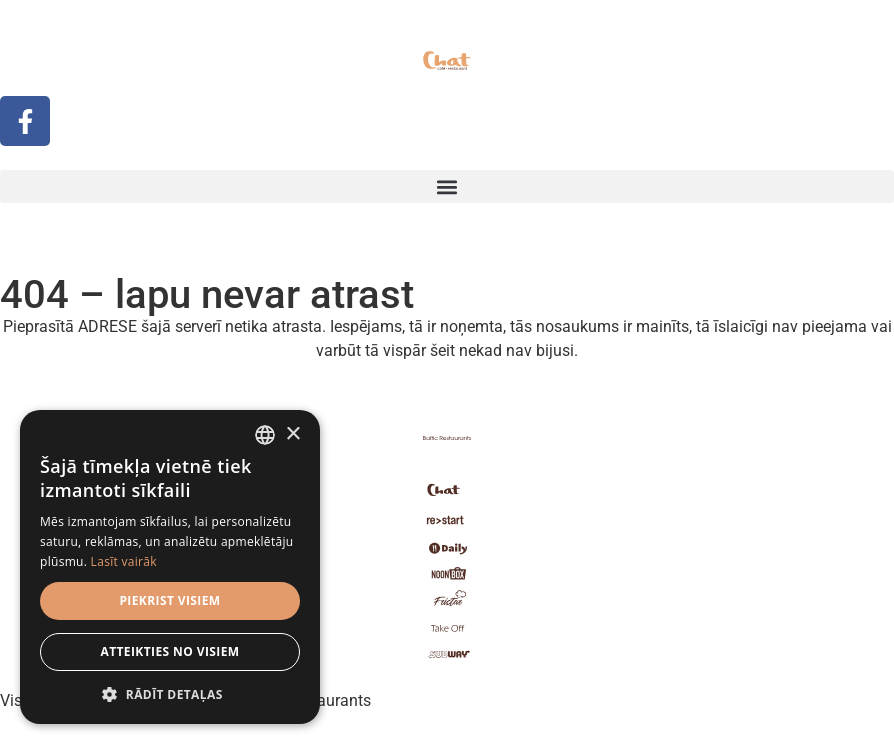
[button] (447, 186)
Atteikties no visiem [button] (169, 651)
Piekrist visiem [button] (169, 600)
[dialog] (170, 567)
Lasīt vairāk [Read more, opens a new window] (124, 561)
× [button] (292, 434)
